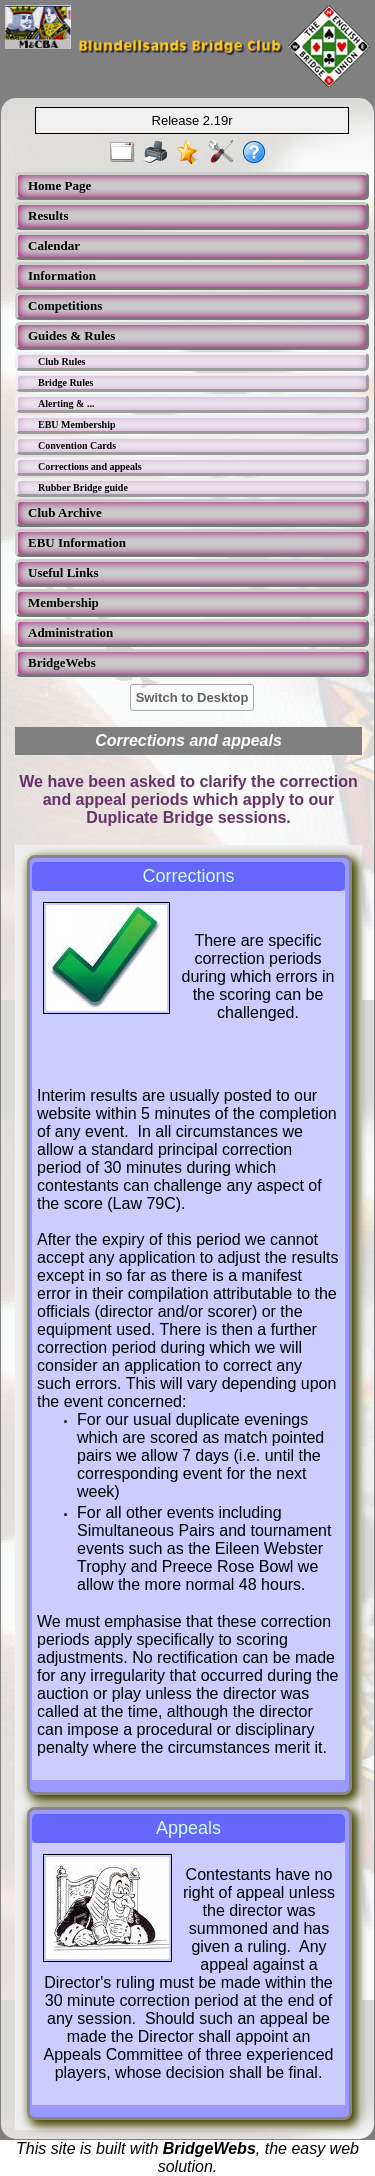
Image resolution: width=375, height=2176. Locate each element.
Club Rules (62, 361)
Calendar (54, 245)
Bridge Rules (65, 382)
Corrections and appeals (90, 466)
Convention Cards (77, 445)
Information (62, 275)
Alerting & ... (66, 403)
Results (48, 215)
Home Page (59, 185)
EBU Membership (77, 424)
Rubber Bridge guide (83, 487)
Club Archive (65, 512)
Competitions (65, 305)
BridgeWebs (62, 662)
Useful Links (63, 572)
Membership (63, 602)
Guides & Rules (71, 335)
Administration (70, 632)
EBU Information (77, 542)
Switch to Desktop (192, 697)
